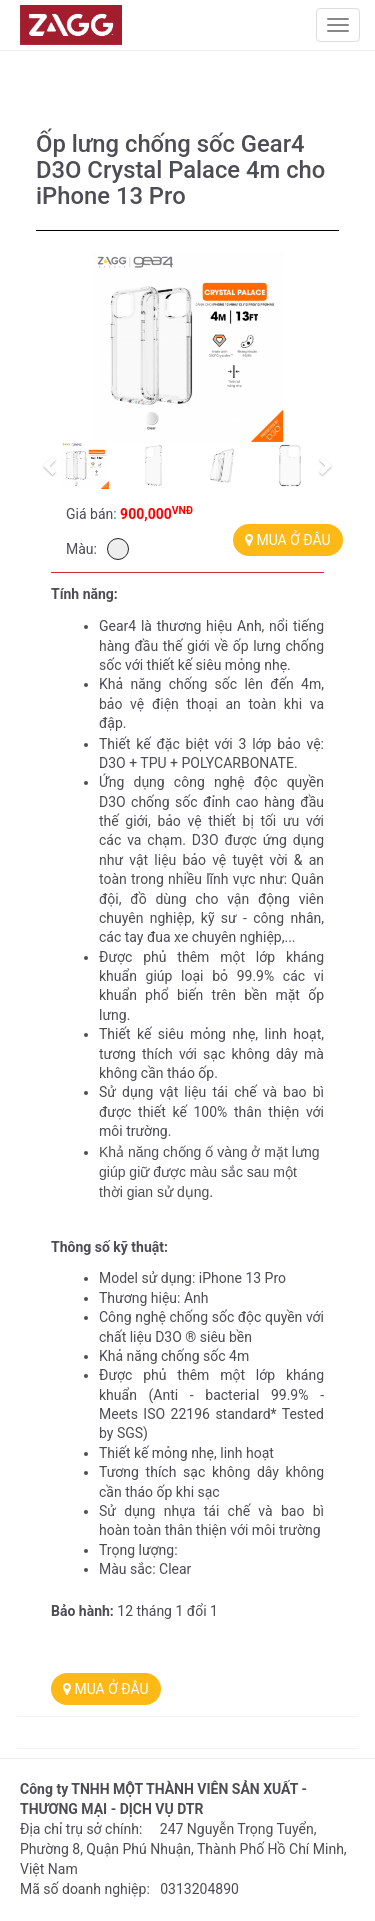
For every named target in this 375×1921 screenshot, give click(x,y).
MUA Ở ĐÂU (288, 540)
